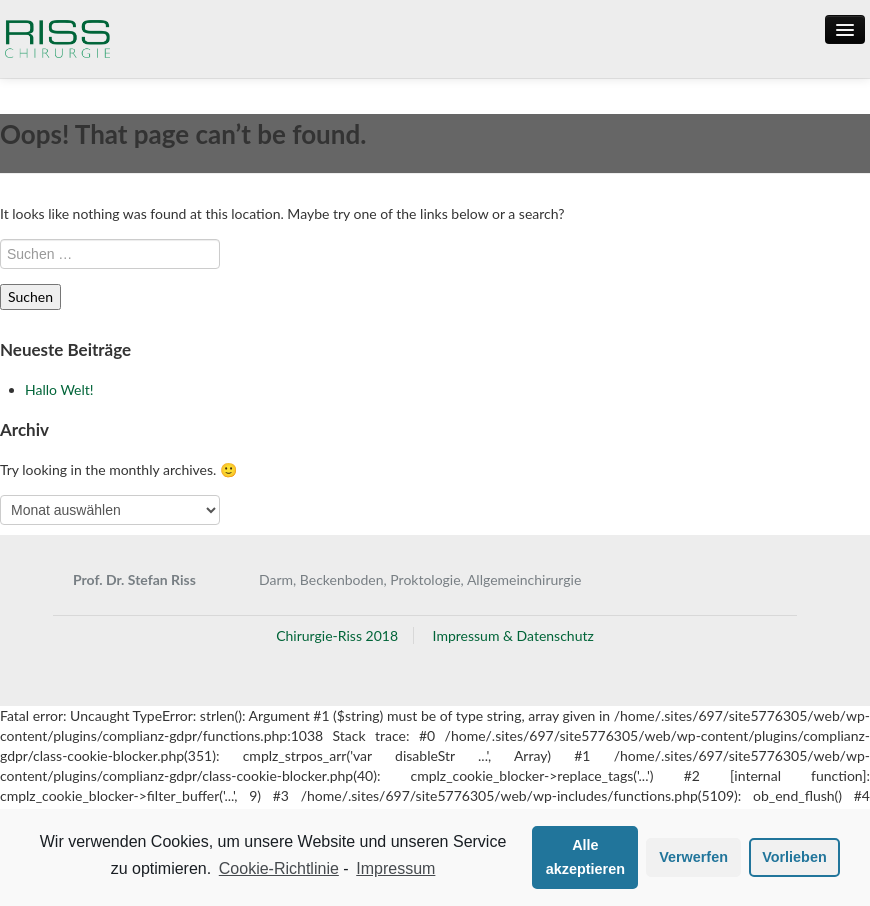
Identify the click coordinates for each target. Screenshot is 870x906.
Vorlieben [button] (794, 857)
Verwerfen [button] (693, 857)
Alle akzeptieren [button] (585, 857)
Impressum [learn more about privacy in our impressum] (395, 868)
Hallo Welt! (59, 389)
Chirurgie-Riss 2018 (337, 635)
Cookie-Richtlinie (279, 868)
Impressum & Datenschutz (513, 635)
